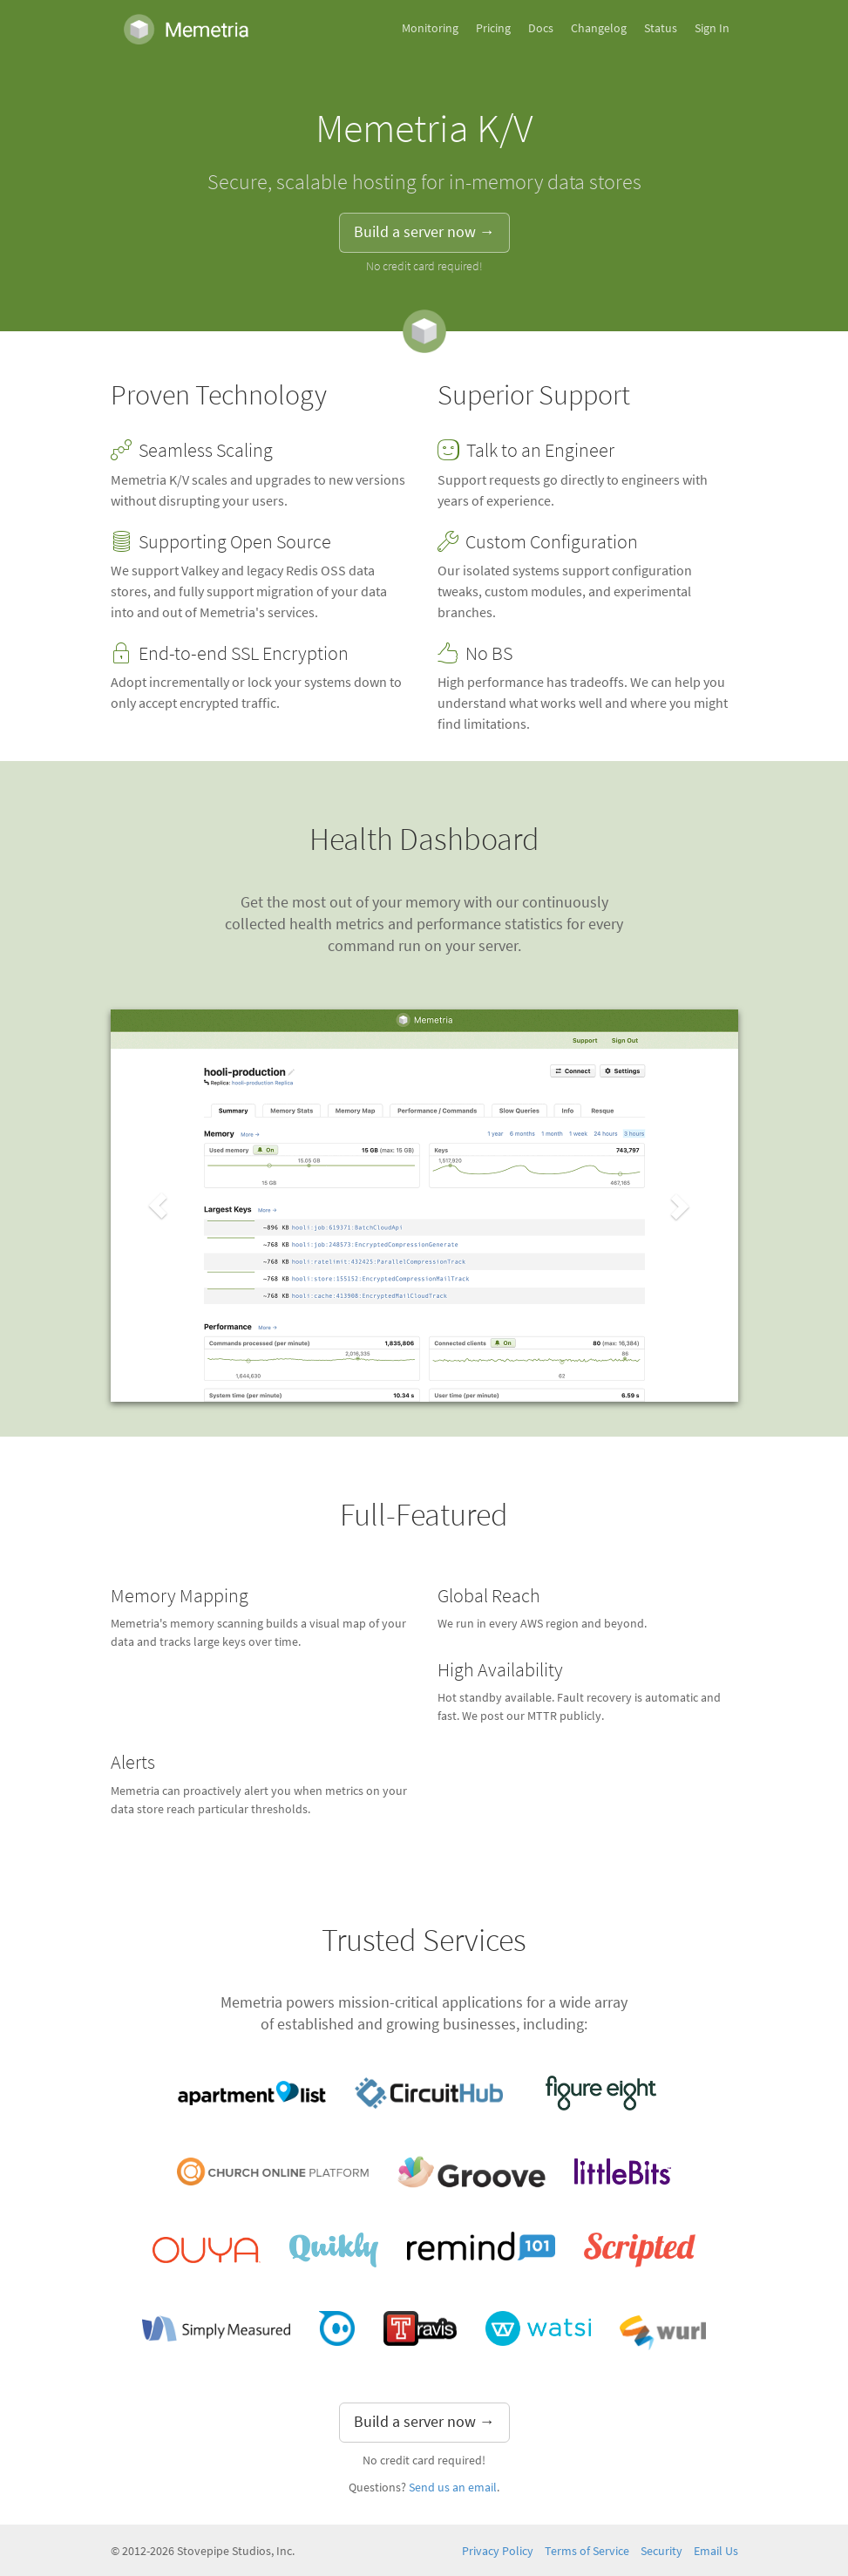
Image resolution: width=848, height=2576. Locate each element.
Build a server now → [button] (424, 231)
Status (660, 28)
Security (661, 2551)
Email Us (716, 2551)
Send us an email (453, 2487)
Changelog (599, 28)
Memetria (187, 29)
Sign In (712, 28)
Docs (540, 28)
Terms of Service (587, 2551)
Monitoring (430, 28)
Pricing (493, 28)
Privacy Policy (497, 2551)
